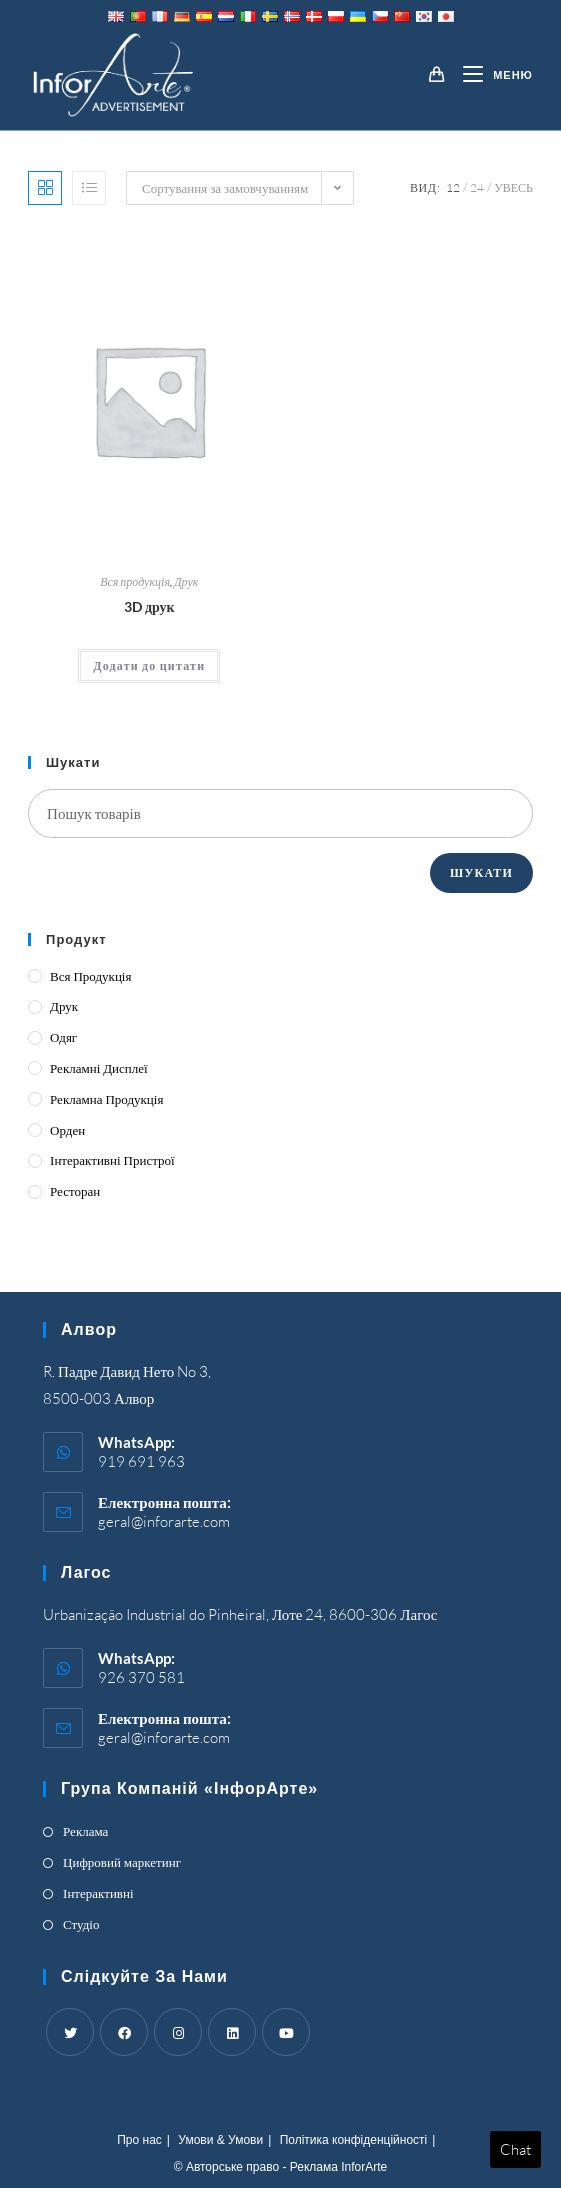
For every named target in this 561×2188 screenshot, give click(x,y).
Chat (515, 2149)
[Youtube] (286, 2032)
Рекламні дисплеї (99, 1068)
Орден (67, 1130)
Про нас (139, 2140)
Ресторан (75, 1191)
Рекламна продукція (106, 1099)
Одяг (63, 1037)
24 (477, 187)
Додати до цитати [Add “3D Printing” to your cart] (149, 665)
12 (453, 187)
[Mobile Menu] (490, 75)
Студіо (81, 1924)
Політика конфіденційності (354, 2140)
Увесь (513, 187)
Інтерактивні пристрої (112, 1160)
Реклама (85, 1831)
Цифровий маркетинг (122, 1862)
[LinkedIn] (232, 2032)
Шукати (481, 872)
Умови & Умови (220, 2140)
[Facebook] (124, 2032)
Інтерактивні (98, 1893)
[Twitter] (70, 2032)
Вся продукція (135, 581)
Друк (186, 581)
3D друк (149, 606)
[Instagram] (178, 2032)
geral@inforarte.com (164, 1521)
